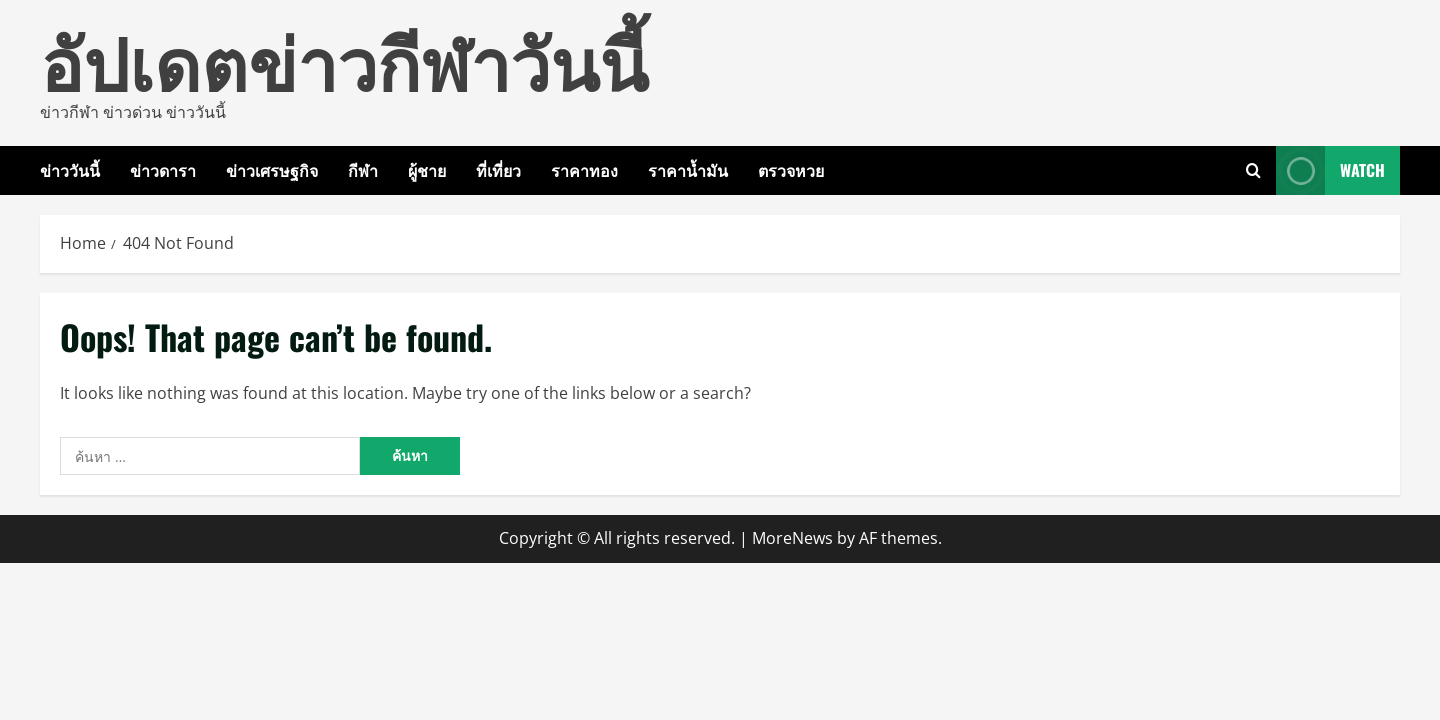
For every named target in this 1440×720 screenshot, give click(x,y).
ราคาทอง (584, 170)
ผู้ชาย (427, 170)
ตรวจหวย (791, 170)
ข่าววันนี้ (70, 170)
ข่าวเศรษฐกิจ (272, 170)
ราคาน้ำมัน (688, 170)
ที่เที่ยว (498, 170)
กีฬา (363, 170)
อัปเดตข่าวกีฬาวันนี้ (344, 59)
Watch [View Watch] (1330, 170)
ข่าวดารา (163, 170)
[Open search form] (1253, 170)
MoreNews (792, 538)
